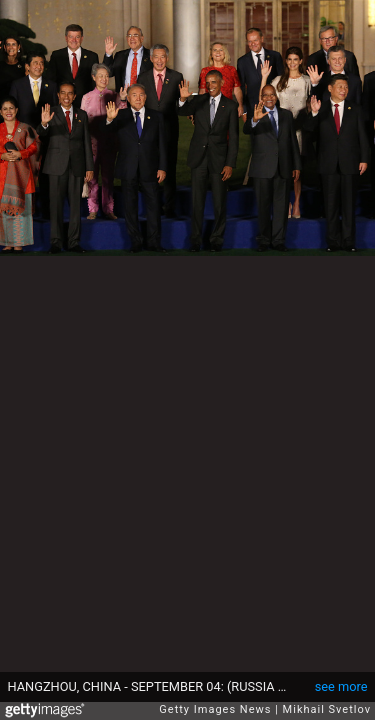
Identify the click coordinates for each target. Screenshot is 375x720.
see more (341, 686)
